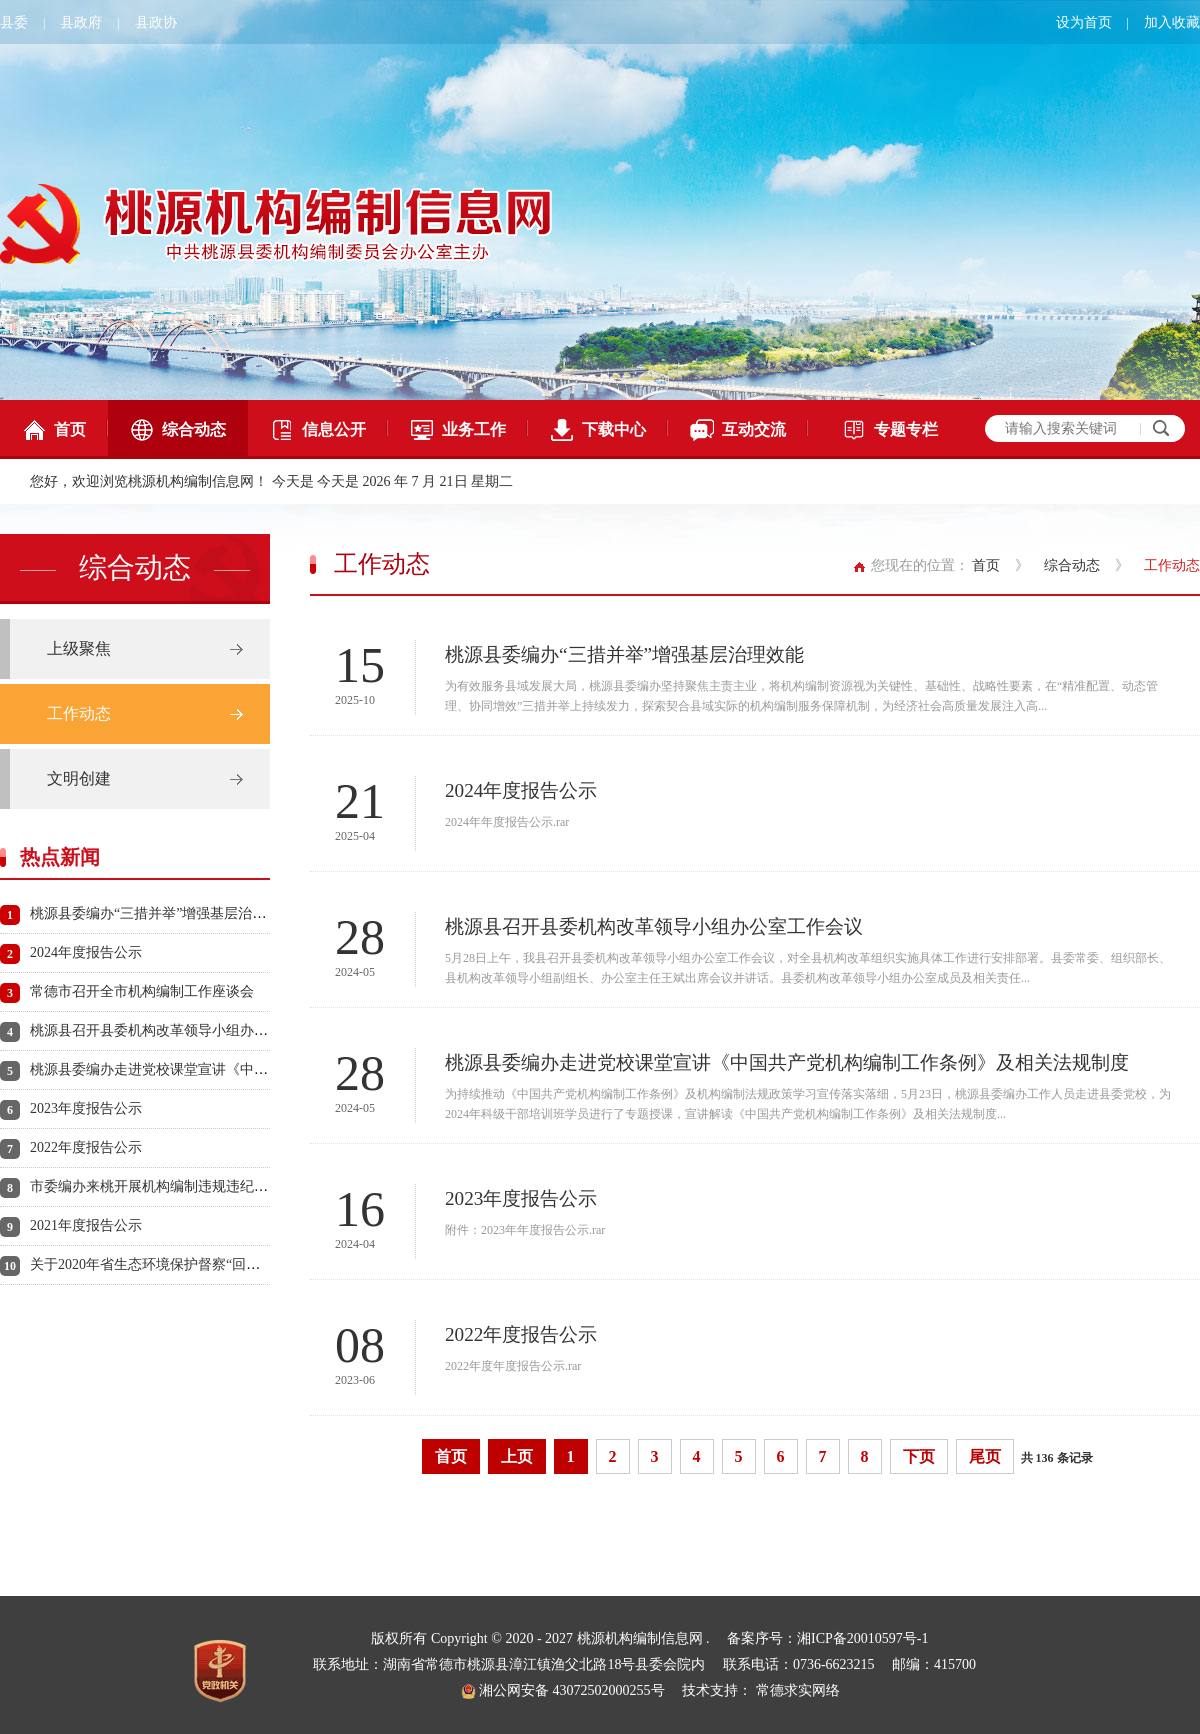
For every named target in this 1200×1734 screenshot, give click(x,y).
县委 (14, 22)
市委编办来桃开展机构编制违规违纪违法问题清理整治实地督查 (226, 1186)
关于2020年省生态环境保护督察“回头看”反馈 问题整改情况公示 (227, 1264)
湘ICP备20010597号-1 (862, 1638)
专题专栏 (890, 430)
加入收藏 (1172, 22)
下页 (919, 1456)
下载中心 (598, 430)
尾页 (985, 1456)
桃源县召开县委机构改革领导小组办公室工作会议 (184, 1030)
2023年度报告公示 (86, 1108)
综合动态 (178, 430)
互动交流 (738, 430)
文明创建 (79, 778)
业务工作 (458, 430)
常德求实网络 (798, 1690)
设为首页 (1084, 22)
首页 (54, 430)
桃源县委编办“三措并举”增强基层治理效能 (162, 913)
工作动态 (79, 713)
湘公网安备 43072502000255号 (563, 1690)
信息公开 (318, 430)
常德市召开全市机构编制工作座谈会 (142, 991)
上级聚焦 (79, 648)
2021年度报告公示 (86, 1225)
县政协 (156, 22)
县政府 (81, 22)
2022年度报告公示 (86, 1147)
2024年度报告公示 (86, 952)
